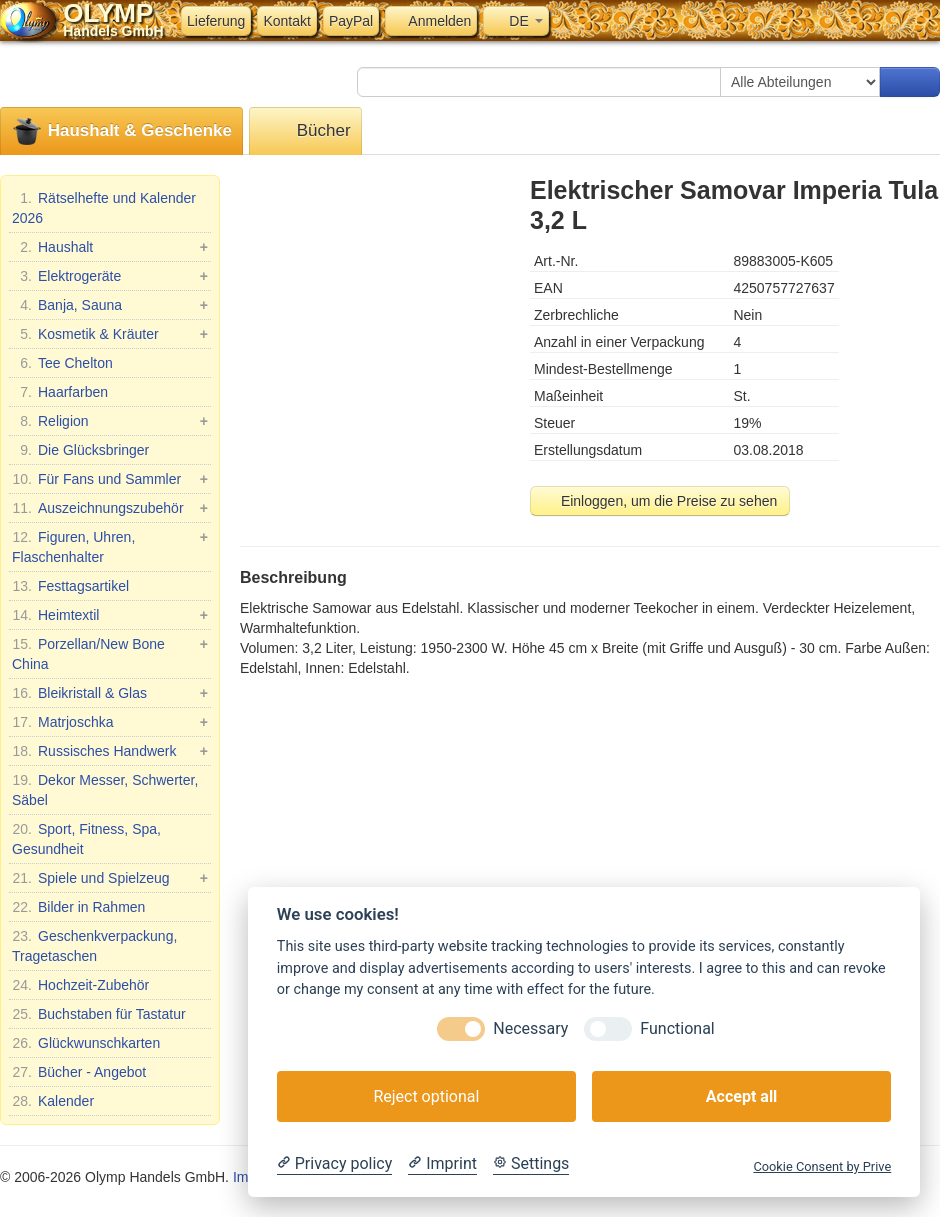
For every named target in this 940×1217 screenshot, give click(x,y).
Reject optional (426, 1096)
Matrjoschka (110, 722)
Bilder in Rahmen (78, 907)
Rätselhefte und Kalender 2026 (104, 207)
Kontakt (286, 21)
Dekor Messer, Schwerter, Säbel (105, 789)
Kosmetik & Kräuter (110, 334)
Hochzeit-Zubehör (80, 985)
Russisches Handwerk (110, 751)
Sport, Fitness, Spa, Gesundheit (86, 838)
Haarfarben (60, 392)
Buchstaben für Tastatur (99, 1014)
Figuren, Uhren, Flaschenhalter (110, 546)
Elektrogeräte (110, 276)
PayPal (351, 21)
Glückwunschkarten (86, 1043)
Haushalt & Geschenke (121, 131)
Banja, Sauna (110, 305)
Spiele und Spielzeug (110, 878)
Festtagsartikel (70, 586)
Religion (110, 421)
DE (515, 21)
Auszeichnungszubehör (110, 508)
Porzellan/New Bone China (110, 653)
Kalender (53, 1101)
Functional (677, 1028)
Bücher (305, 131)
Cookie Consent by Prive (822, 1166)
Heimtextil (110, 615)
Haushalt (110, 247)
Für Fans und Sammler (110, 479)
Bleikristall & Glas (110, 693)
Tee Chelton (62, 363)
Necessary (530, 1028)
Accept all (741, 1096)
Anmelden (431, 21)
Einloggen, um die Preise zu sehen (660, 501)
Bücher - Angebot (79, 1072)
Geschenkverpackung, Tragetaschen (94, 945)
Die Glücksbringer (80, 450)
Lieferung (216, 21)
